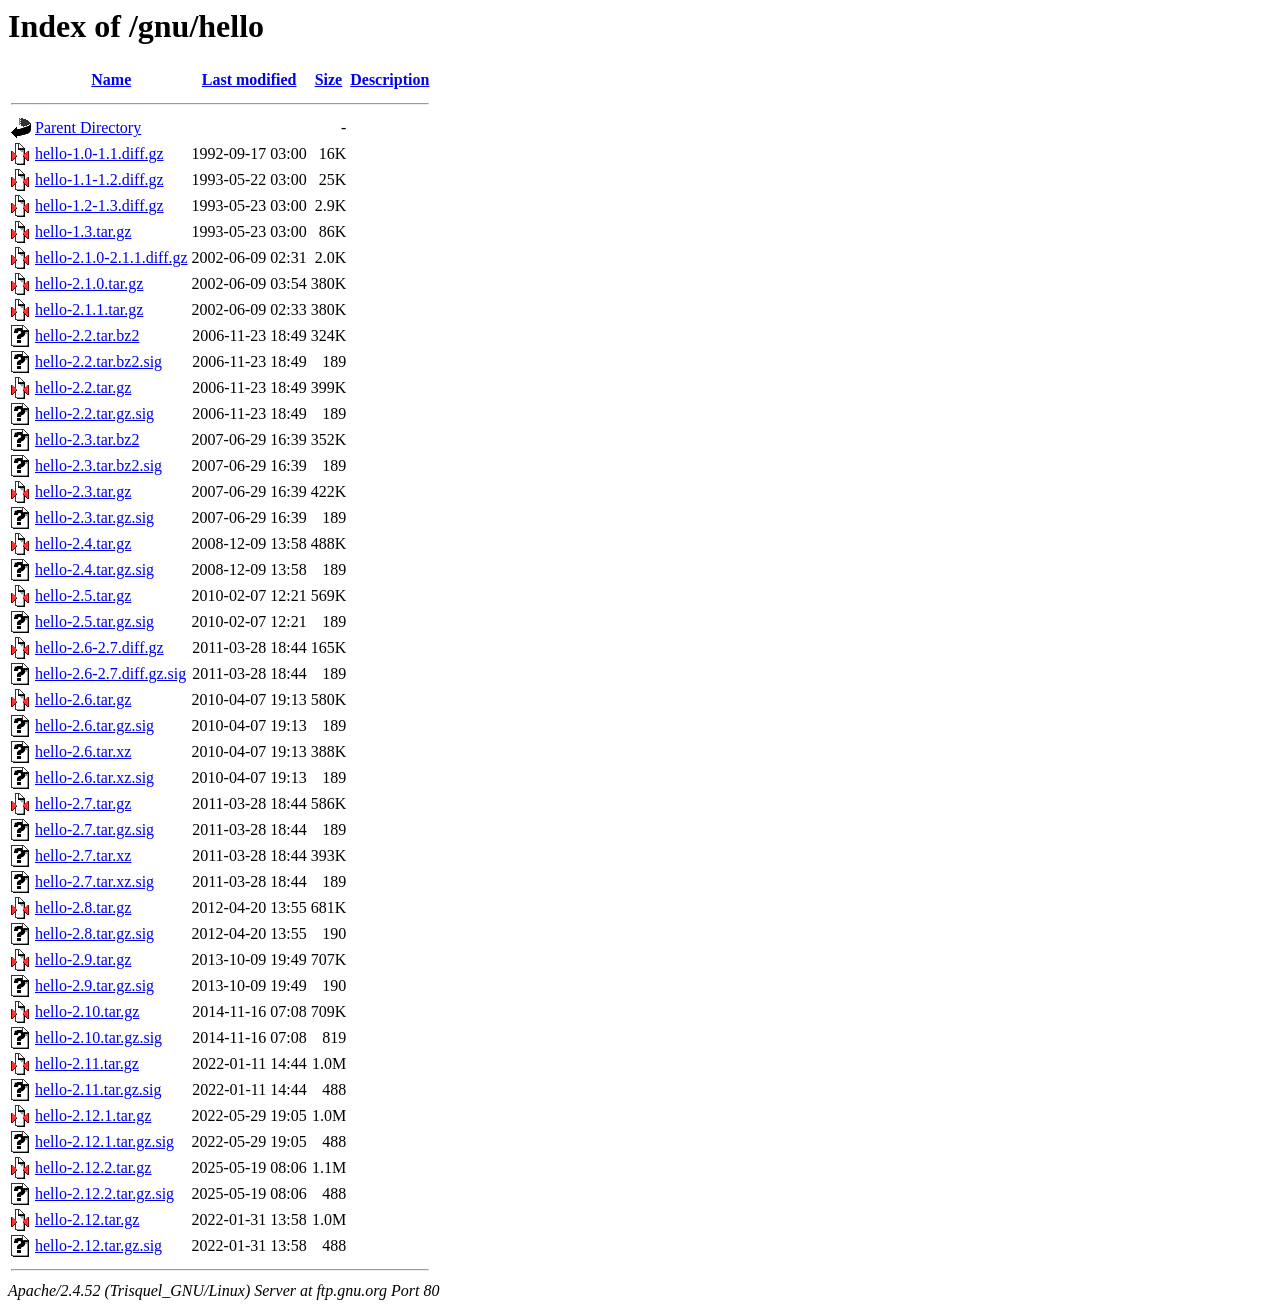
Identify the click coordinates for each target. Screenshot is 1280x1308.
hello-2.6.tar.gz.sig (94, 725)
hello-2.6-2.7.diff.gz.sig (110, 673)
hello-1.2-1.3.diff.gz (99, 205)
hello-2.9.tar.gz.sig (94, 985)
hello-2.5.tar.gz (83, 595)
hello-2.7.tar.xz (83, 855)
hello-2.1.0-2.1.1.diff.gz (111, 257)
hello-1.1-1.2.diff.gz (99, 179)
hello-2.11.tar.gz (87, 1063)
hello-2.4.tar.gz (83, 543)
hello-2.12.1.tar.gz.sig (104, 1141)
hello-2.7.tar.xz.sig (94, 881)
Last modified (249, 79)
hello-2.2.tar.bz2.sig (98, 361)
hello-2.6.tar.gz (83, 699)
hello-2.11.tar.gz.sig (98, 1089)
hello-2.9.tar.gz (83, 959)
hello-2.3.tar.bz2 (87, 439)
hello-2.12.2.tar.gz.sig (104, 1193)
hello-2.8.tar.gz (83, 907)
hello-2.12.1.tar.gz (93, 1115)
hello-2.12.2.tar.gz (93, 1167)
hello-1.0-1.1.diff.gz (99, 153)
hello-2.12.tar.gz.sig (98, 1245)
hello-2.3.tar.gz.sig (94, 517)
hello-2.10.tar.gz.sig (98, 1037)
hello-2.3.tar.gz (83, 491)
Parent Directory (88, 127)
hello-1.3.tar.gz (83, 231)
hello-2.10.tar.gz (87, 1011)
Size (329, 79)
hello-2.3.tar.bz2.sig (98, 465)
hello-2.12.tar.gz (87, 1219)
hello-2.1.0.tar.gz (89, 283)
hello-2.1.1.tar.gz (89, 309)
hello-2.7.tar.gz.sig (94, 829)
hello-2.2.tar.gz (83, 387)
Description (389, 79)
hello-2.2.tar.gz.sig (94, 413)
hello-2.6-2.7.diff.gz (99, 647)
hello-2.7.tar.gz (83, 803)
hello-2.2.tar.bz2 (87, 335)
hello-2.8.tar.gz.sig (94, 933)
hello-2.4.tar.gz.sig (94, 569)
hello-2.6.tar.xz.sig (94, 777)
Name (111, 79)
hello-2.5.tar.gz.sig (94, 621)
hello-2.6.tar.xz (83, 751)
